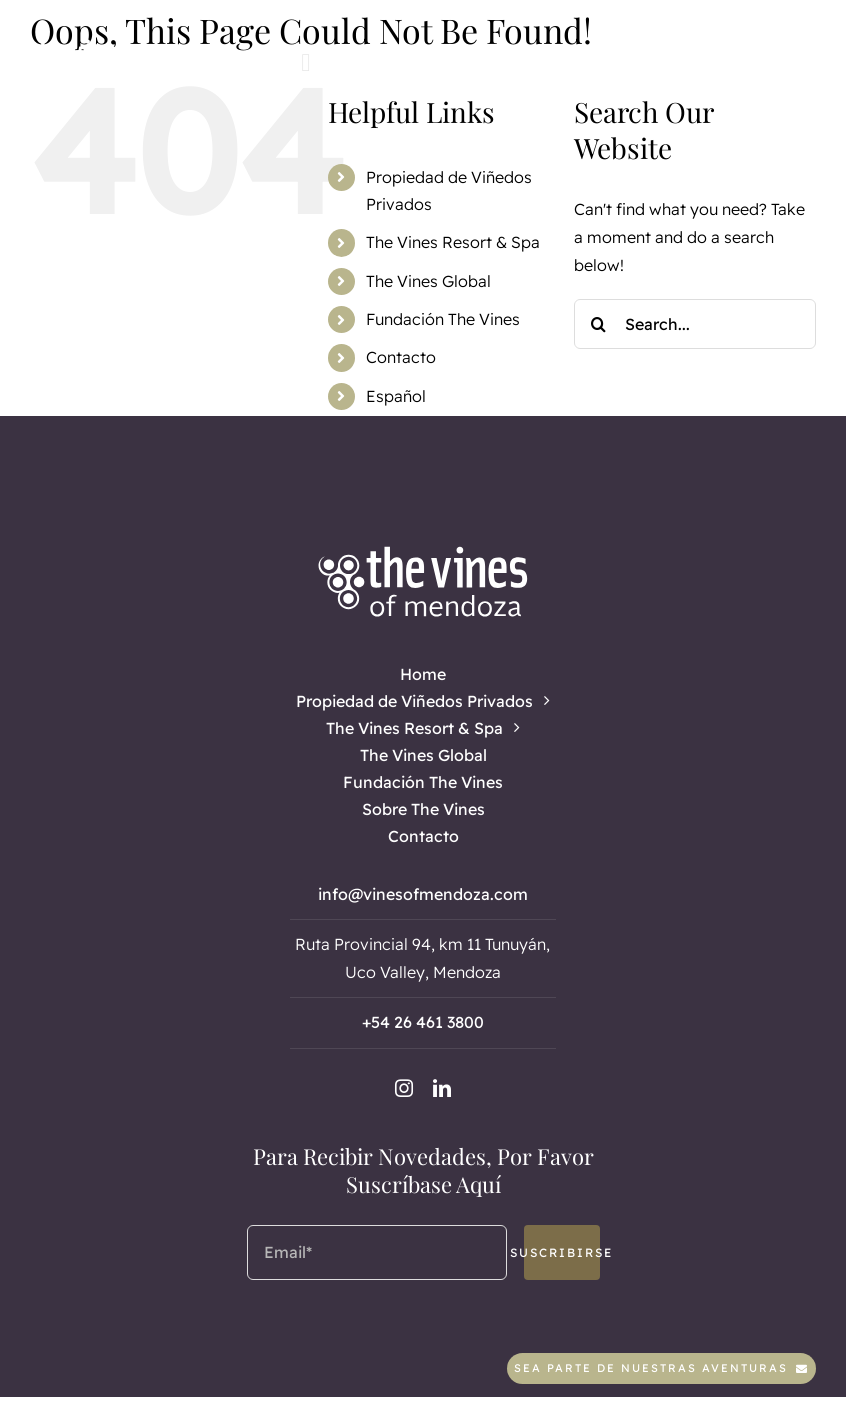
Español (396, 396)
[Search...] (695, 324)
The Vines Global (428, 281)
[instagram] (365, 61)
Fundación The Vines (443, 319)
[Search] (599, 324)
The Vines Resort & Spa (453, 242)
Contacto (401, 357)
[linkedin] (399, 61)
